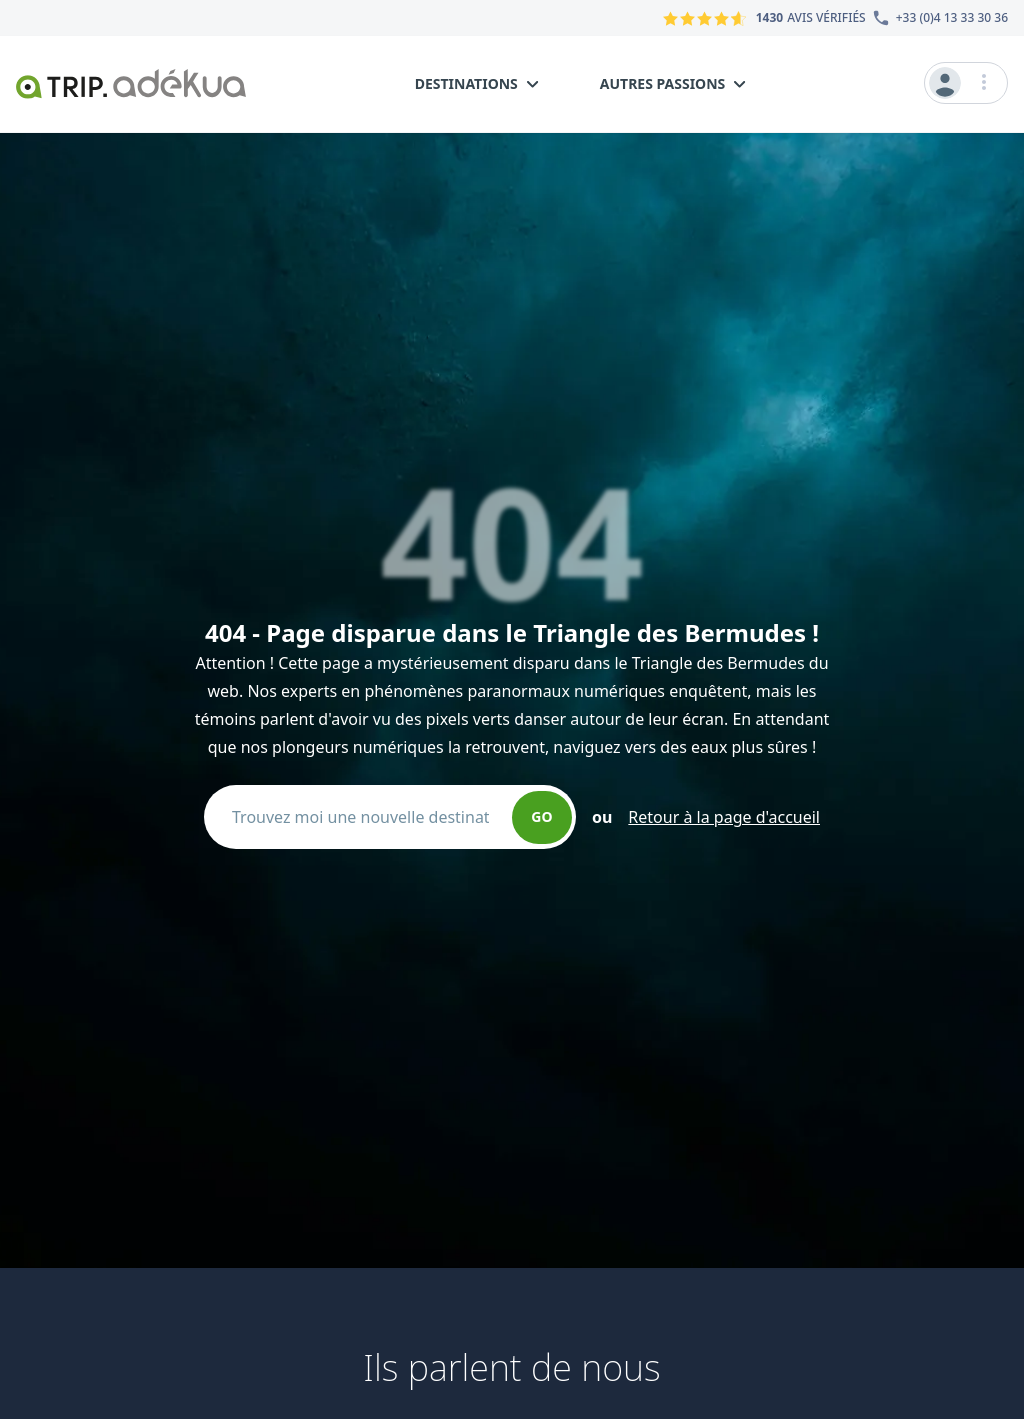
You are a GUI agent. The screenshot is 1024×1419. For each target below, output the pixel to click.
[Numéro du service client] (937, 18)
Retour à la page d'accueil (724, 817)
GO (541, 816)
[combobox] (368, 817)
